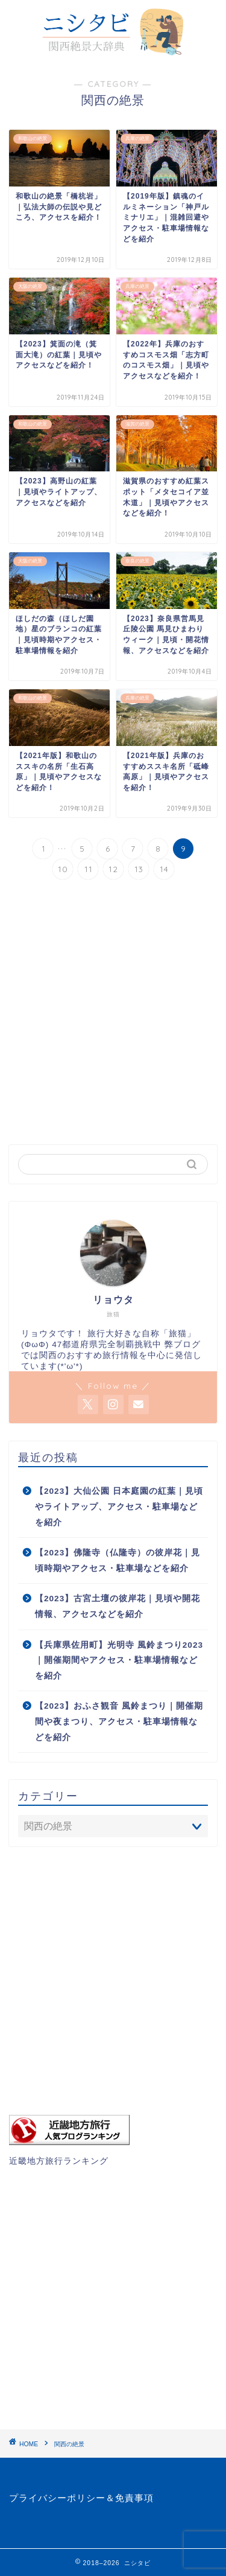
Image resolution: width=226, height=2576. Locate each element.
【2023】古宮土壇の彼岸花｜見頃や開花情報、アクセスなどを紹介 (117, 1606)
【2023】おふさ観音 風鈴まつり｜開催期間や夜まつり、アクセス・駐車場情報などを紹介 (119, 1721)
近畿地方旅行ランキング (58, 2161)
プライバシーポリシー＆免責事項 (81, 2498)
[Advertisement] (113, 1014)
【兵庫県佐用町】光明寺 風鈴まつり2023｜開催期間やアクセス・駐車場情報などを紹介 (119, 1660)
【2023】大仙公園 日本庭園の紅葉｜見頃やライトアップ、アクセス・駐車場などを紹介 (119, 1506)
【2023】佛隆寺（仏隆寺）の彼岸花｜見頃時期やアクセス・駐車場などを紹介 (117, 1560)
